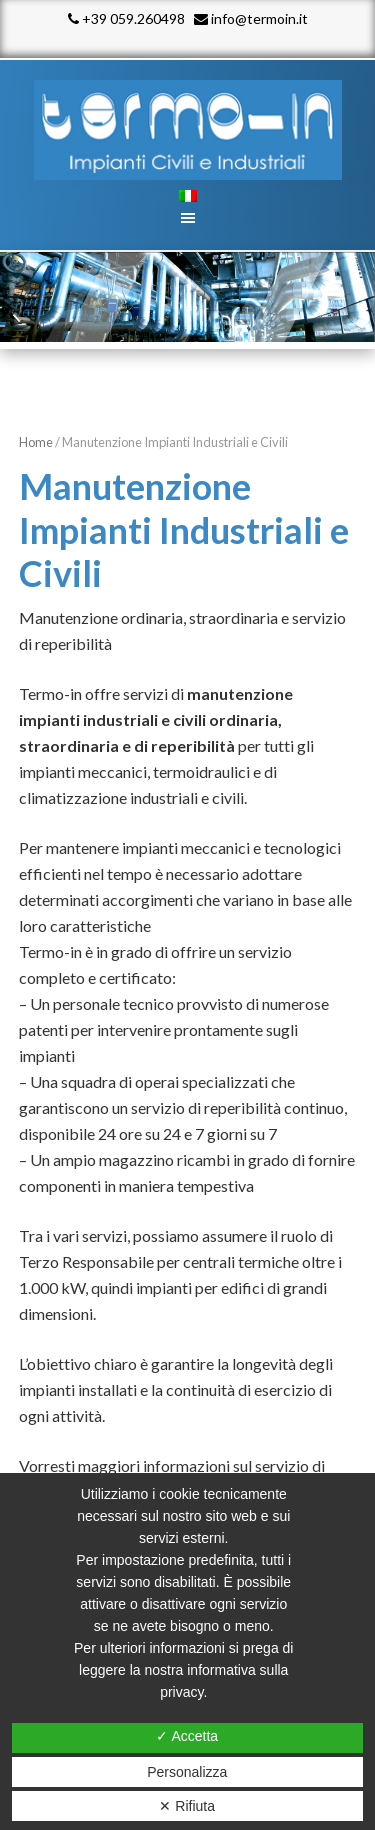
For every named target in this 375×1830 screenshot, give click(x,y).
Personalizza (187, 1772)
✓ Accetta (187, 1736)
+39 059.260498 (126, 18)
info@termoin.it (251, 18)
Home (36, 442)
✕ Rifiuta (187, 1806)
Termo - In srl (188, 130)
